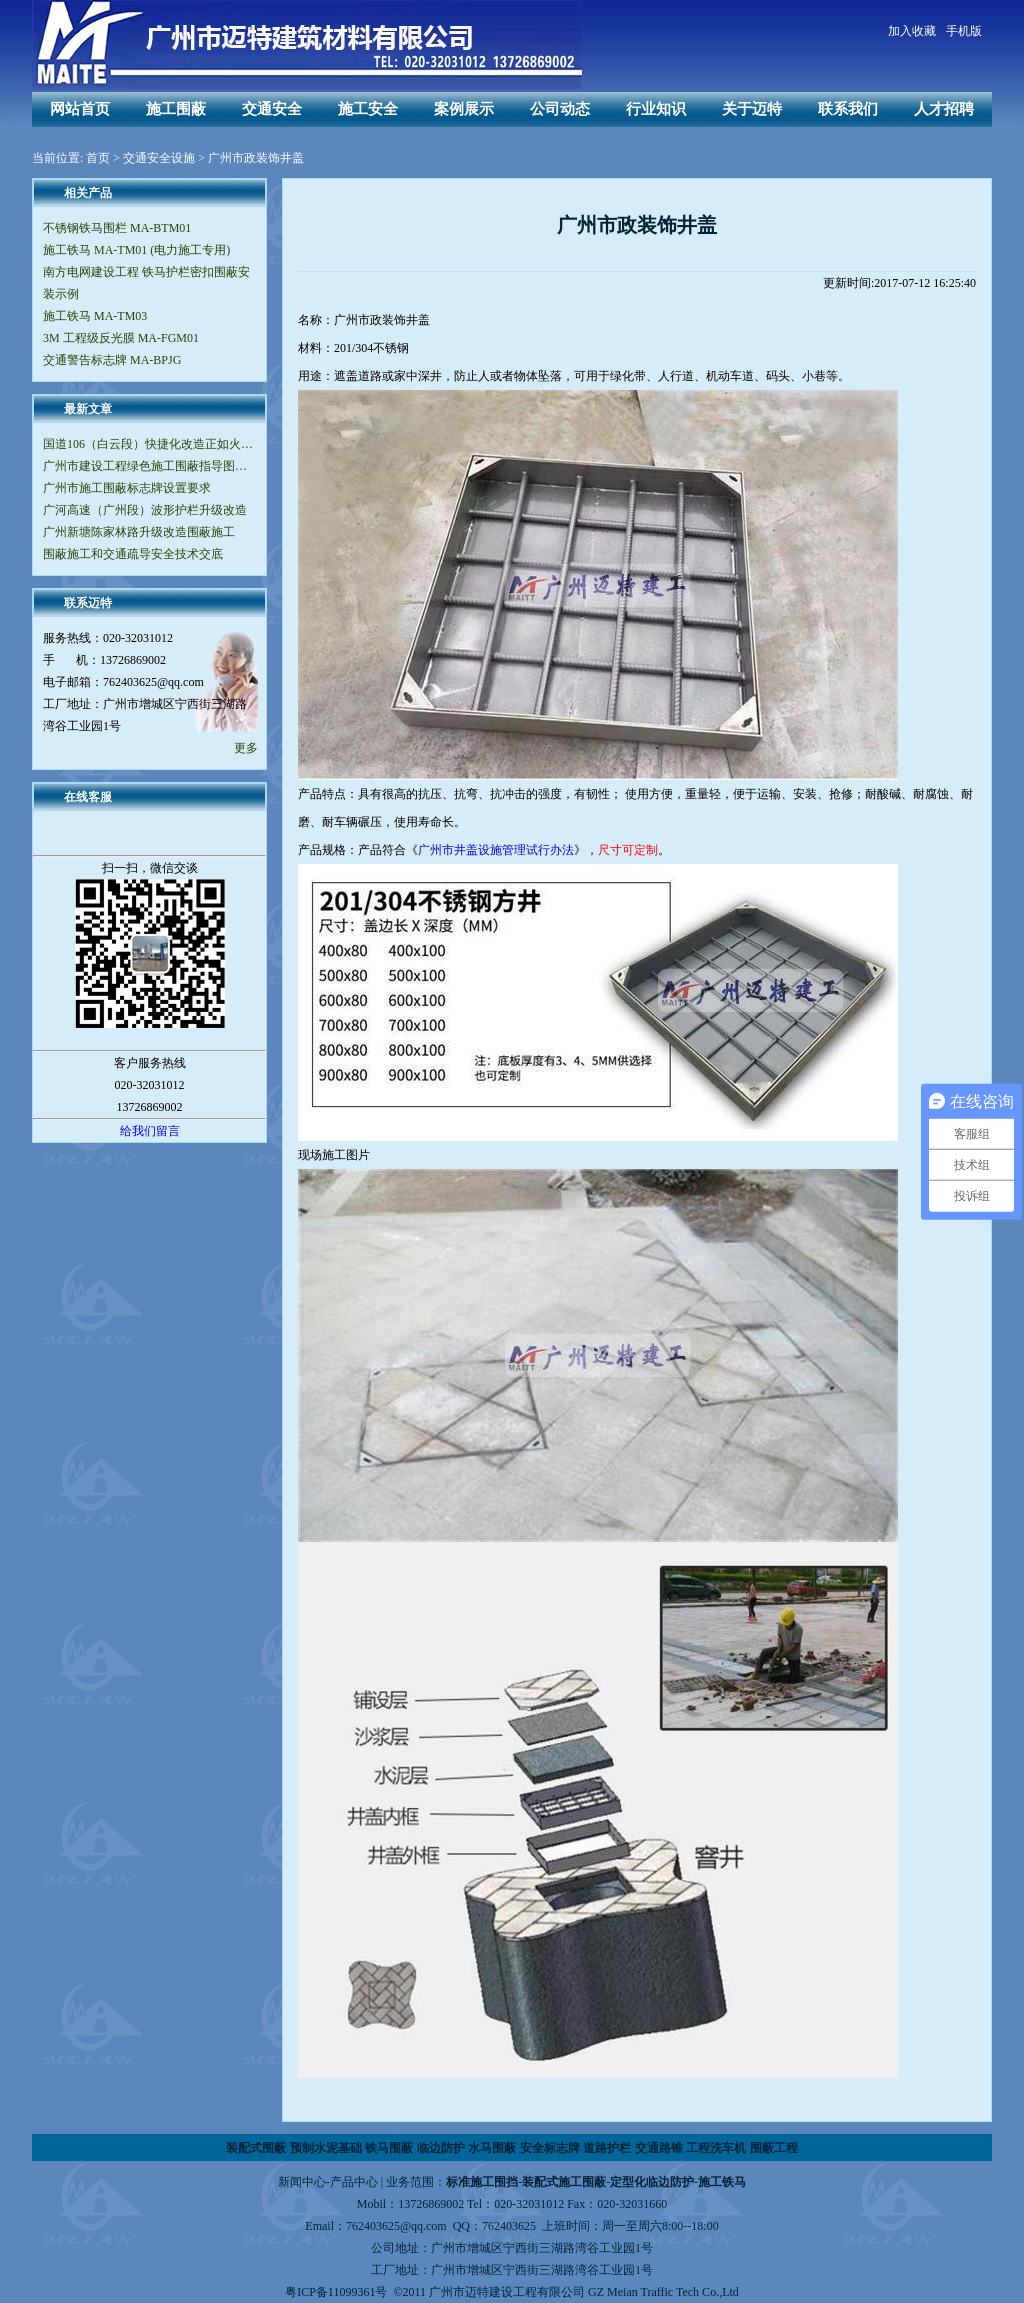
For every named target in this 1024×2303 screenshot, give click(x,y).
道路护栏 (607, 2148)
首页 (98, 158)
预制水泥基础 (326, 2148)
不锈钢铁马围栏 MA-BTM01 (117, 228)
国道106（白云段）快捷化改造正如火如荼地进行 (149, 444)
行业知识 (656, 109)
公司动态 (560, 109)
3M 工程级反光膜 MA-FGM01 (121, 338)
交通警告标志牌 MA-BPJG (112, 360)
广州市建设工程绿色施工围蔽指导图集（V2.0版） (149, 466)
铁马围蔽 (389, 2148)
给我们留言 (150, 1131)
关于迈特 (752, 109)
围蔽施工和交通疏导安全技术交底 (133, 554)
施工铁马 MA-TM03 (95, 316)
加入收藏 (912, 31)
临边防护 (441, 2148)
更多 (246, 748)
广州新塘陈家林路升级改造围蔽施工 (139, 532)
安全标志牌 (550, 2148)
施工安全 (368, 109)
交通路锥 (659, 2148)
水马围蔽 (492, 2148)
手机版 (964, 31)
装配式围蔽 (256, 2148)
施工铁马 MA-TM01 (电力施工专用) (136, 250)
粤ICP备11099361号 (336, 2292)
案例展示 (464, 109)
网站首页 (80, 109)
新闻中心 (302, 2182)
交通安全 (272, 109)
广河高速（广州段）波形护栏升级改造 (145, 510)
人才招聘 (944, 109)
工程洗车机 (716, 2148)
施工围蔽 (176, 109)
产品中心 (354, 2182)
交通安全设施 (159, 158)
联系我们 (848, 109)
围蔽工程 (774, 2148)
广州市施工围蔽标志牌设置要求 (127, 488)
